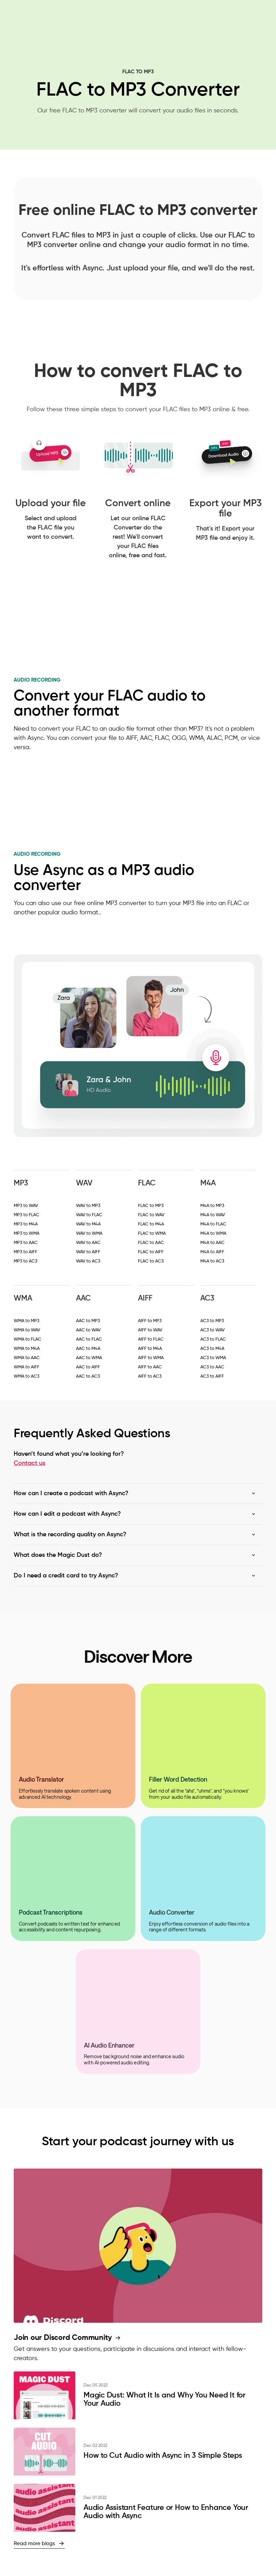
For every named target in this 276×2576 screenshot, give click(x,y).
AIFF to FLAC (151, 1339)
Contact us (29, 1463)
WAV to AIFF (88, 1252)
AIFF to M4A (150, 1348)
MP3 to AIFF (25, 1252)
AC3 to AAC (212, 1367)
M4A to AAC (212, 1243)
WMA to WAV (27, 1330)
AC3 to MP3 (212, 1321)
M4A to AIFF (212, 1252)
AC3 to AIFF (212, 1376)
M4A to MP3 (212, 1206)
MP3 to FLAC (26, 1215)
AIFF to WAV (150, 1330)
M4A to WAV (212, 1215)
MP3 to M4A (26, 1224)
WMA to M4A (27, 1348)
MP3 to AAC (26, 1243)
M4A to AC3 (212, 1261)
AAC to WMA (89, 1358)
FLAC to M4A (151, 1224)
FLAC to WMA (152, 1233)
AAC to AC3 (88, 1376)
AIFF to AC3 (150, 1376)
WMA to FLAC (27, 1339)
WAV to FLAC (89, 1215)
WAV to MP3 (88, 1206)
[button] (138, 1493)
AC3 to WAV (212, 1330)
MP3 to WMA (26, 1233)
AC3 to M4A (212, 1348)
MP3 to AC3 (25, 1261)
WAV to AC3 (88, 1261)
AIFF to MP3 (150, 1321)
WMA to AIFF (26, 1367)
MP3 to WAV (26, 1206)
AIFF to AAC (150, 1367)
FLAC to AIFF (151, 1252)
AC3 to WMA (213, 1358)
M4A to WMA (213, 1233)
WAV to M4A (88, 1224)
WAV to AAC (88, 1243)
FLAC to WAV (151, 1215)
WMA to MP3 (26, 1321)
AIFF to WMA (151, 1358)
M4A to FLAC (213, 1224)
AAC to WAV (88, 1330)
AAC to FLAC (89, 1339)
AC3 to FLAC (213, 1339)
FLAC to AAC (151, 1243)
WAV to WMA (89, 1233)
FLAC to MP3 (151, 1206)
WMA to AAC (27, 1358)
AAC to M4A (88, 1348)
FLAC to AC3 (151, 1261)
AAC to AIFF (88, 1367)
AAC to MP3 (88, 1321)
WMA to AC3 (26, 1376)
